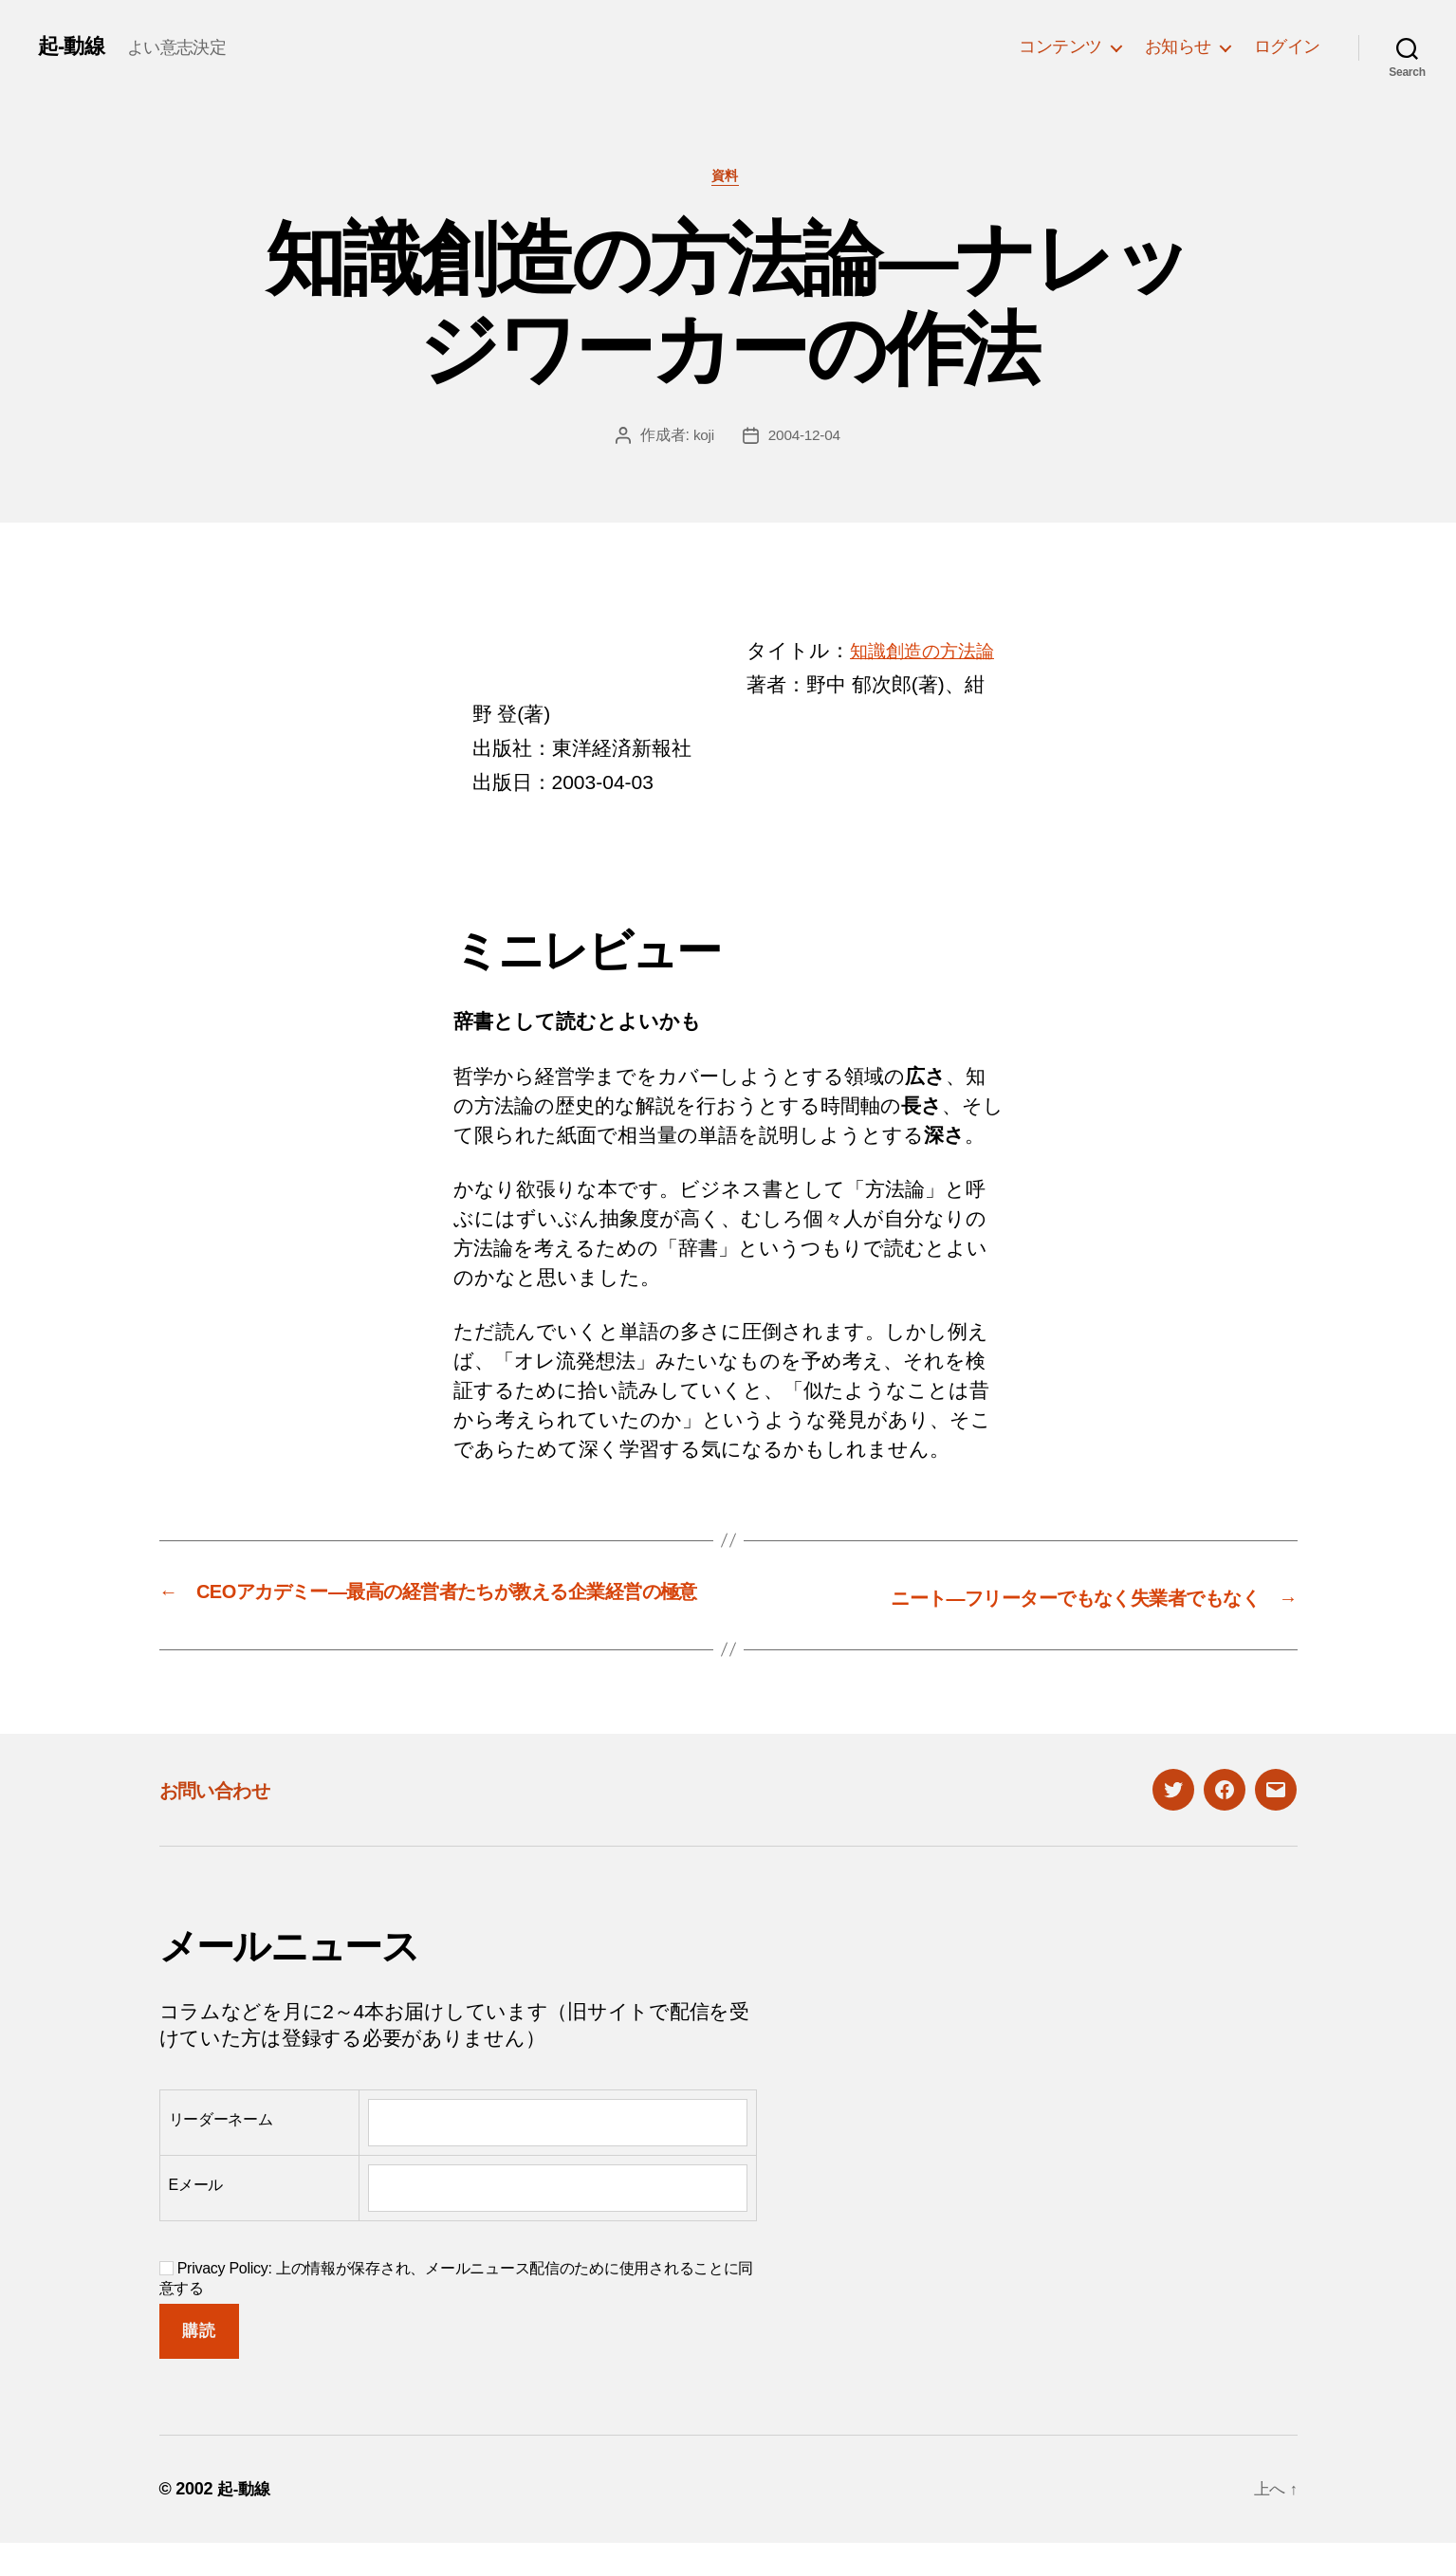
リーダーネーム (221, 2152)
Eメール (196, 2217)
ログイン (1287, 46)
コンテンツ (1060, 46)
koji (702, 439)
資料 (728, 179)
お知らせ (1178, 46)
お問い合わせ (227, 1821)
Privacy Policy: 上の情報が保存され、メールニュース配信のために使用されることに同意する (456, 2310)
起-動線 (74, 46)
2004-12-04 (804, 439)
